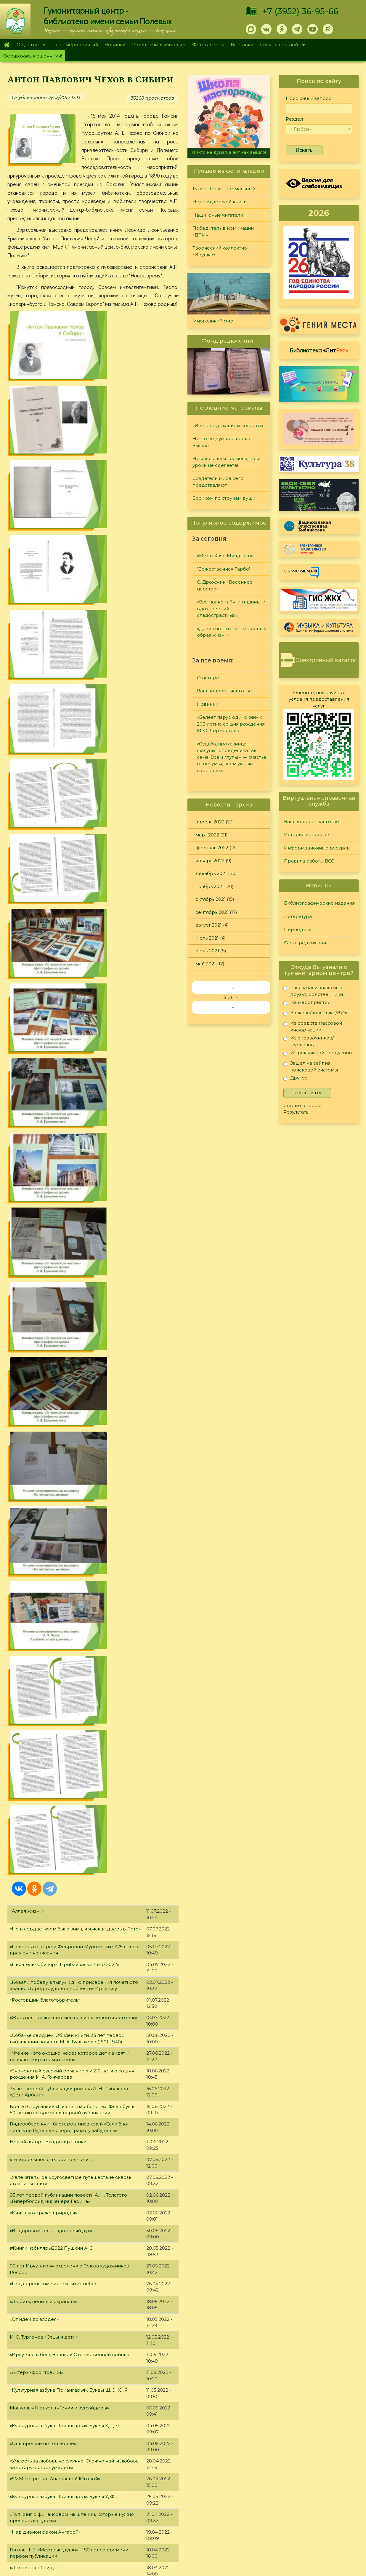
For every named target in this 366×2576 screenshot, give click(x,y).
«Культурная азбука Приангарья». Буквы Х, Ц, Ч (64, 1152)
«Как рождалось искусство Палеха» (52, 2258)
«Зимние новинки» (32, 2240)
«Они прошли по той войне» (43, 1170)
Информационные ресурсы (317, 848)
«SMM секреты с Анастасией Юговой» (55, 1205)
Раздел (294, 119)
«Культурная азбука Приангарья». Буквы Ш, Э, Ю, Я (69, 1116)
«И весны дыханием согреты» (227, 425)
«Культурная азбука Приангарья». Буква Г (58, 2045)
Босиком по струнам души (223, 498)
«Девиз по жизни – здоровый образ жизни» (231, 632)
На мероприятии (306, 1003)
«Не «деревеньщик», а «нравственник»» (57, 1601)
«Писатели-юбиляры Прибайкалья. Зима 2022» (64, 2116)
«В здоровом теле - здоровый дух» (51, 956)
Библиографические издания (319, 903)
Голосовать (307, 1092)
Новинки (115, 44)
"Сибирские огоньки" (249, 2463)
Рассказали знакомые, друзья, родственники (313, 990)
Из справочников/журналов (308, 1041)
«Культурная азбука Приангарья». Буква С (58, 1382)
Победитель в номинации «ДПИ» (223, 231)
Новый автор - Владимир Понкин (49, 868)
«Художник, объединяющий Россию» (53, 1743)
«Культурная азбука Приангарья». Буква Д (59, 1921)
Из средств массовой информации (312, 1026)
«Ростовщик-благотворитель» (45, 726)
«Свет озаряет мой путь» (38, 2063)
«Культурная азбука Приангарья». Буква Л (59, 1619)
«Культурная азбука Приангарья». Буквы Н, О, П (65, 1513)
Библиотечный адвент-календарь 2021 (55, 2293)
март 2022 (207, 835)
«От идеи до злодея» (34, 1045)
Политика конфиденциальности (313, 2511)
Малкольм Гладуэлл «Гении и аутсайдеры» (59, 1134)
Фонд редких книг (306, 943)
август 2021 (208, 925)
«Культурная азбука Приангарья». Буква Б (58, 2151)
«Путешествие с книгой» (39, 2134)
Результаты (296, 1112)
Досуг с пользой (281, 45)
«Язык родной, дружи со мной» (47, 1868)
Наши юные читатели (217, 215)
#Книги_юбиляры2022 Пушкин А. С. (52, 974)
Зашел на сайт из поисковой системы (310, 1066)
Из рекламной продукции (317, 1054)
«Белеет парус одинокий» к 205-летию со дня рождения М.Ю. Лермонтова (231, 723)
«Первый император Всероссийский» (55, 1435)
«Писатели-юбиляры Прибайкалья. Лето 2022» (64, 691)
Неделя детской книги (219, 202)
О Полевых (99, 2478)
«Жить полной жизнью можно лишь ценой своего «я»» (73, 744)
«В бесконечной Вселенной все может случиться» (69, 1637)
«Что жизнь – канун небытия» (44, 1400)
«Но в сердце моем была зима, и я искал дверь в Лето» (75, 655)
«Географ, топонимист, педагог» (48, 2364)
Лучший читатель (244, 2478)
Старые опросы (302, 1105)
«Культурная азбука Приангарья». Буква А (58, 2222)
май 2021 (205, 964)
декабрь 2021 (211, 873)
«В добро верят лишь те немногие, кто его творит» (70, 1796)
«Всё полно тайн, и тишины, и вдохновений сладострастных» (231, 608)
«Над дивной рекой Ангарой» (45, 1258)
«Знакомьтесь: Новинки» (38, 2080)
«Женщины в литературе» (40, 1708)
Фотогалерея (208, 44)
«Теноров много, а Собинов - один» (52, 886)
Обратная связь (294, 2520)
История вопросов (306, 834)
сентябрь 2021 (212, 912)
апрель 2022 (209, 822)
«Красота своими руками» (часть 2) (51, 2347)
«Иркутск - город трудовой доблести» (55, 2010)
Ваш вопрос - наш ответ (225, 691)
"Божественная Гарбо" (224, 569)
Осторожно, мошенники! (32, 56)
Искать (304, 150)
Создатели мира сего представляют (217, 481)
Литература (298, 916)
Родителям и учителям (159, 44)
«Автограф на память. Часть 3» (45, 1347)
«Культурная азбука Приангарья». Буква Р (58, 1453)
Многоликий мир (212, 321)
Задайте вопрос (315, 2463)
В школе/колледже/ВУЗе (316, 1014)
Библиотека (319, 350)
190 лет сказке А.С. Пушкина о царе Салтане (61, 1938)
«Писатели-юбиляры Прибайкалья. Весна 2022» (66, 1471)
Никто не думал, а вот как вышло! (229, 152)
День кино (22, 2329)
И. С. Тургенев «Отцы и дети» (44, 1063)
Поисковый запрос (308, 98)
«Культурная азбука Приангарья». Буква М (59, 1566)
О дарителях (101, 2486)
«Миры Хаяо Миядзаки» (225, 555)
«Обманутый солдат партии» (43, 2382)
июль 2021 (207, 938)
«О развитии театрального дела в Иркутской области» (74, 1850)
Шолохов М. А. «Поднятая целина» (50, 2205)
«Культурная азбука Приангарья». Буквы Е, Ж (62, 1885)
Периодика (298, 929)
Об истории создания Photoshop (49, 1956)
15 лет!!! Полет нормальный (223, 188)
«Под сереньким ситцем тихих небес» (54, 1010)
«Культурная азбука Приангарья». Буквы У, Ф (62, 1223)
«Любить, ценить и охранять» (43, 1028)
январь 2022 (209, 860)
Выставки (242, 44)
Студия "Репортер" (246, 2486)
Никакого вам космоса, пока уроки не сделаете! (226, 462)
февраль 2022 (211, 847)
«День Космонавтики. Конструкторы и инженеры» (69, 1365)
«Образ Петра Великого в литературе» (56, 1531)
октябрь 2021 (210, 899)
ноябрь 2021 (209, 886)
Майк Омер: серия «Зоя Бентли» (48, 1726)
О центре (29, 45)
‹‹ (233, 987)
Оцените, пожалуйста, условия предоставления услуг (319, 699)
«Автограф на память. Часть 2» (45, 1992)
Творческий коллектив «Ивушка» (219, 251)
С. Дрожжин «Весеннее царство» (225, 585)
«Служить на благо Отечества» (45, 2187)
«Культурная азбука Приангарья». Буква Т (58, 1329)
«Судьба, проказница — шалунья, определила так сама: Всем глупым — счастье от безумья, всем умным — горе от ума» (232, 757)
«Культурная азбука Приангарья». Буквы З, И (62, 1779)
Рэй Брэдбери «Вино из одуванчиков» (55, 1548)
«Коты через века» (32, 1761)
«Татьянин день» (29, 2169)
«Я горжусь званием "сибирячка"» (49, 2027)
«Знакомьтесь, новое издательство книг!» (58, 1418)
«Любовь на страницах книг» (44, 1974)
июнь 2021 (207, 951)
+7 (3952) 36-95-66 (300, 11)
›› (233, 1007)
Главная (6, 44)
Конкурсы (236, 2471)
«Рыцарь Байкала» (31, 1690)
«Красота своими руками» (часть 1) (50, 2400)
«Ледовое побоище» (34, 1293)
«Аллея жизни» (27, 637)
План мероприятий (75, 44)
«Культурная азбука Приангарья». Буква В (58, 2098)
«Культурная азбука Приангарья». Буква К (58, 1673)
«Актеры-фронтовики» (36, 1098)
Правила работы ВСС (309, 861)
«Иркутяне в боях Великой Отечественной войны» (69, 1081)
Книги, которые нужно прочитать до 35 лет (60, 1584)
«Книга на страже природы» (43, 939)
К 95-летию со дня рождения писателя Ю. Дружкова (72, 1311)
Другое (295, 1079)
